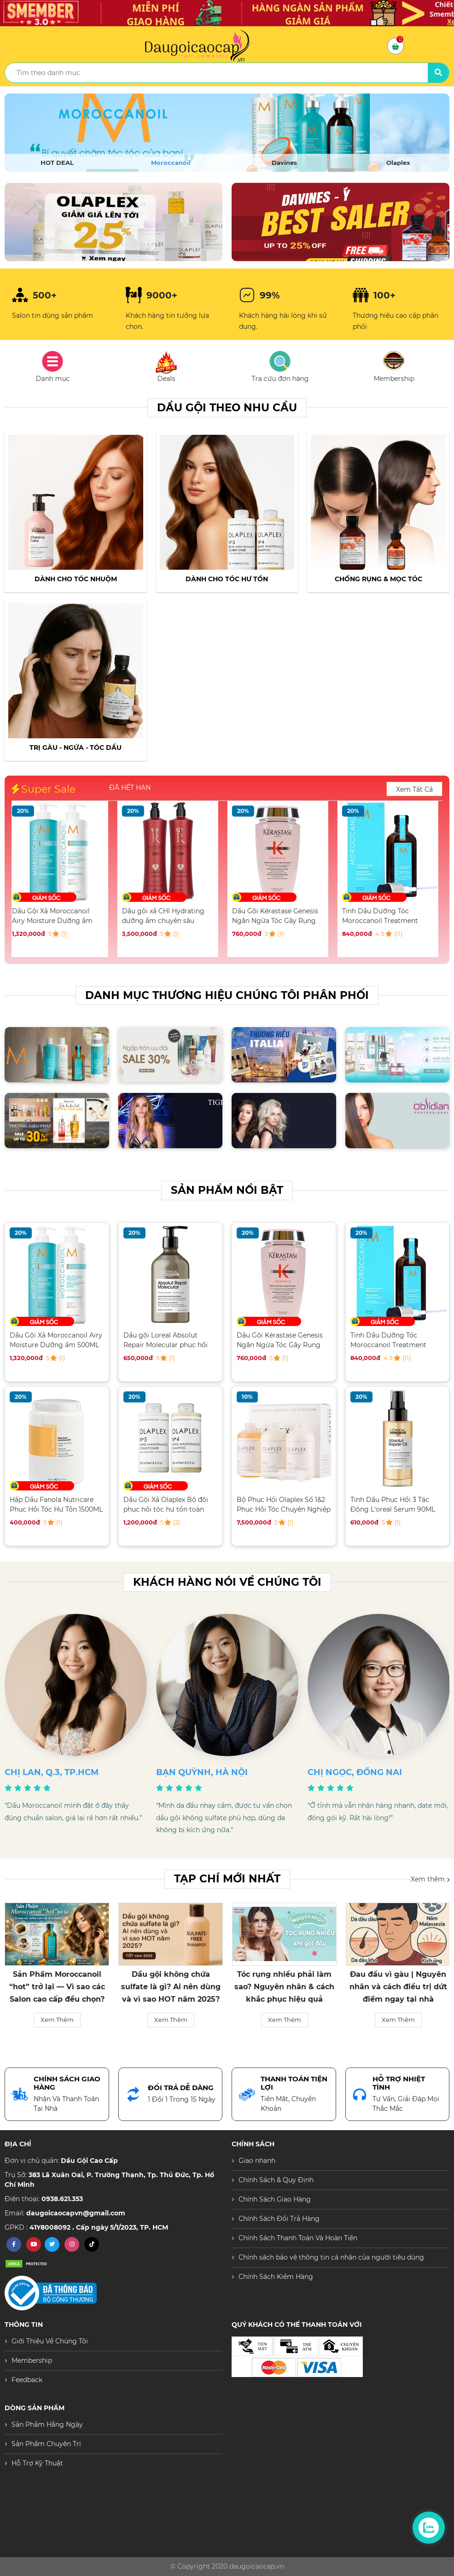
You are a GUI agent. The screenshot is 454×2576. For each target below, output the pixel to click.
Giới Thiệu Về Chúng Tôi (50, 2341)
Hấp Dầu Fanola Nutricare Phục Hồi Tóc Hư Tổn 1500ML (56, 1504)
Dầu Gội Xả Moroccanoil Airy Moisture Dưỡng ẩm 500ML (56, 916)
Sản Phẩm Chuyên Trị (46, 2444)
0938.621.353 (62, 2199)
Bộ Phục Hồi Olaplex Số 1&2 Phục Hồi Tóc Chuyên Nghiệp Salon (284, 1504)
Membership (32, 2360)
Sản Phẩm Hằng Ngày (47, 2424)
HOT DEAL (57, 162)
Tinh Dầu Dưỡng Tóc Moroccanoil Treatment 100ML (384, 916)
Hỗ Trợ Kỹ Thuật (37, 2463)
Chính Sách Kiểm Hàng (276, 2276)
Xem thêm (430, 1879)
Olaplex (398, 162)
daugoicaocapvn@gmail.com (75, 2213)
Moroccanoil (171, 162)
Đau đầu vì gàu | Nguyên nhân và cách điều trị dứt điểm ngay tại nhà (398, 1987)
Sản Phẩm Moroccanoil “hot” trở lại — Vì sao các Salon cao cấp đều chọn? (57, 1987)
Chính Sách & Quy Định (276, 2180)
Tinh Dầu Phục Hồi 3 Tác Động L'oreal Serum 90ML (392, 1504)
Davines (284, 162)
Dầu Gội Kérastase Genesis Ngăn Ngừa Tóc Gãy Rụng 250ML (279, 916)
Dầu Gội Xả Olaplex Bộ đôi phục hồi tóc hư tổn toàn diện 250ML (165, 1504)
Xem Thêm (57, 2019)
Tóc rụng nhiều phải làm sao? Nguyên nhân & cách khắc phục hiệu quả (284, 1987)
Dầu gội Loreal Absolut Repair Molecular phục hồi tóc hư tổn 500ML (165, 1340)
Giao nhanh (257, 2160)
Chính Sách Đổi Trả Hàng (279, 2218)
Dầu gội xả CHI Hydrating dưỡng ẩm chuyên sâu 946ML (167, 916)
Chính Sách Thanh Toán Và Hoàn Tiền (298, 2238)
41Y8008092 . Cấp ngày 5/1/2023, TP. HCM (98, 2227)
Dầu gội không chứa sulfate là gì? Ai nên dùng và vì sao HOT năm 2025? (171, 1987)
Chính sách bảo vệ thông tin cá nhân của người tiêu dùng (331, 2257)
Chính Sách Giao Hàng (275, 2199)
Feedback (27, 2380)
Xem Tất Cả (414, 789)
